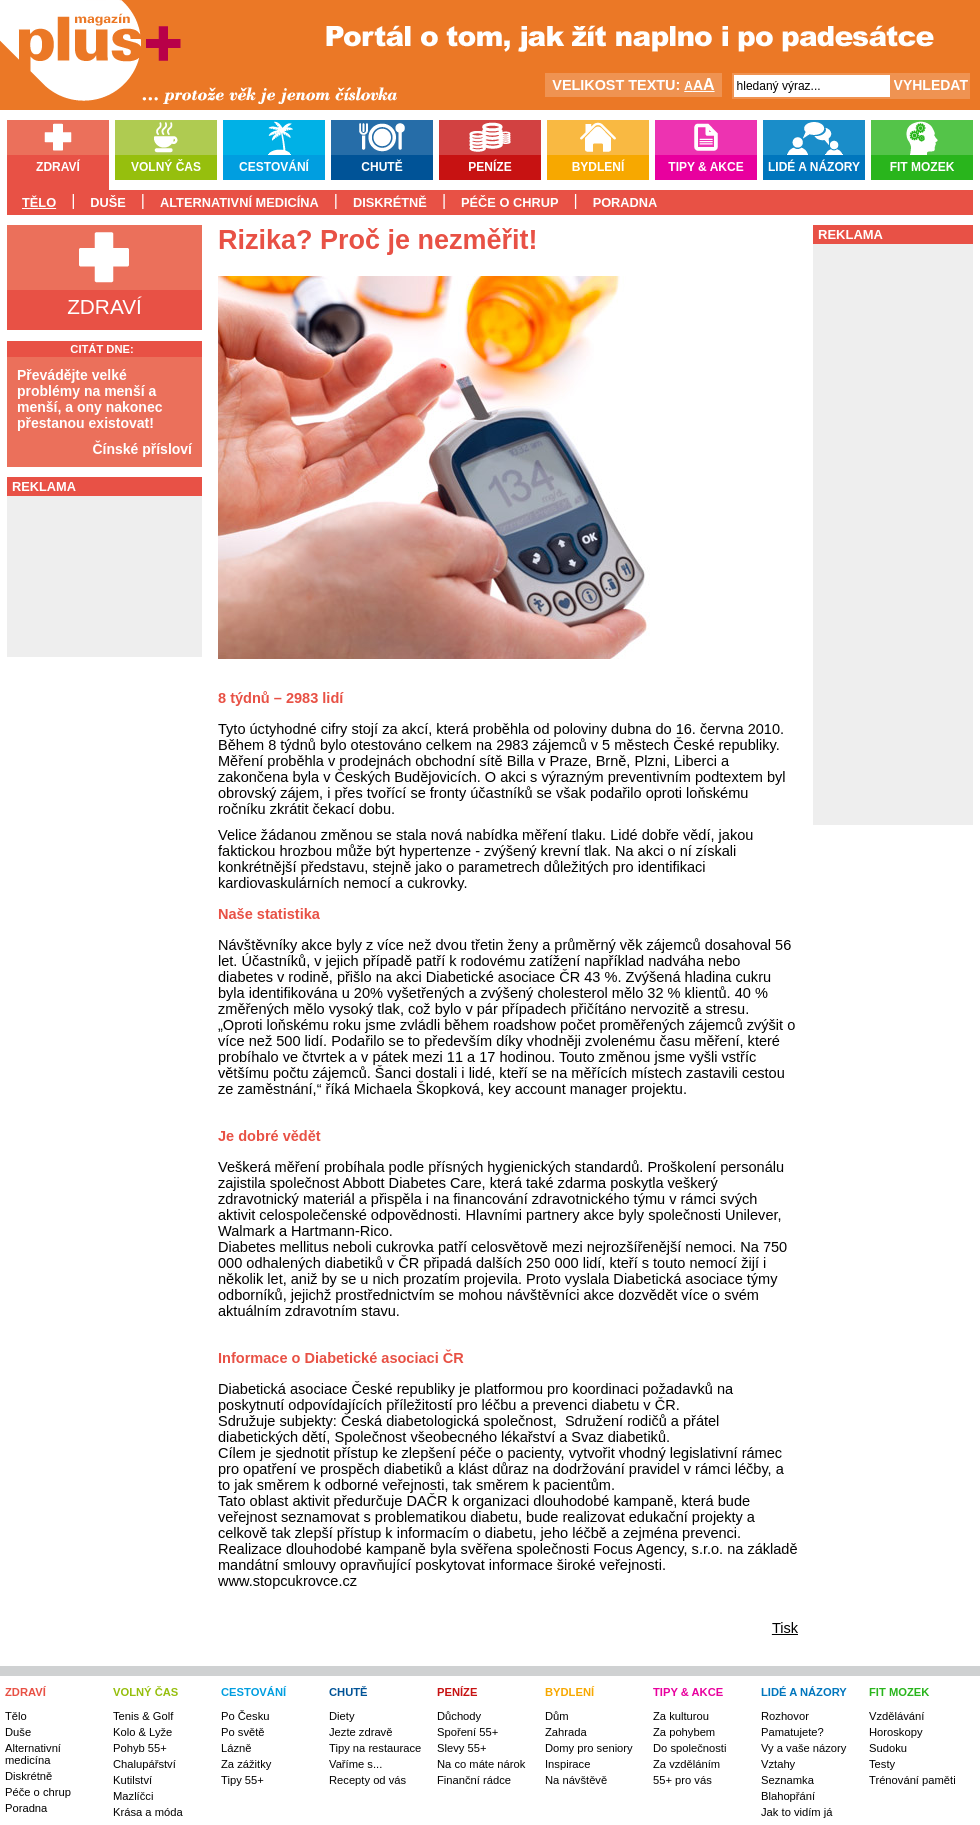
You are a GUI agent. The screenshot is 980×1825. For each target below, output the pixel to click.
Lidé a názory (814, 167)
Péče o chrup (509, 202)
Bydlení (598, 167)
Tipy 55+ (242, 1780)
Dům (557, 1716)
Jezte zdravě (360, 1732)
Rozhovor (785, 1716)
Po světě (243, 1732)
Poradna (625, 202)
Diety (342, 1716)
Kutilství (132, 1780)
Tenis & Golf (143, 1716)
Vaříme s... (355, 1764)
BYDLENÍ (569, 1692)
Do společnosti (689, 1748)
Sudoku (888, 1748)
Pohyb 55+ (140, 1748)
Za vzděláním (686, 1764)
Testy (882, 1764)
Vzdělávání (896, 1716)
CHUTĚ (348, 1692)
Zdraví (58, 167)
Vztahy (778, 1764)
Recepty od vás (367, 1780)
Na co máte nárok (481, 1764)
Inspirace (567, 1764)
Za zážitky (246, 1764)
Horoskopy (895, 1732)
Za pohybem (684, 1732)
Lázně (236, 1748)
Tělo (39, 202)
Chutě (381, 167)
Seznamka (787, 1780)
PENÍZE (457, 1692)
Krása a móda (148, 1812)
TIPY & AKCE (688, 1692)
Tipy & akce (705, 167)
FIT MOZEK (899, 1692)
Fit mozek (922, 167)
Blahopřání (788, 1796)
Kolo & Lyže (142, 1732)
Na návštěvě (576, 1780)
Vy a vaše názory (803, 1748)
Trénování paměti (912, 1780)
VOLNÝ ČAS (145, 1692)
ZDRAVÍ (25, 1692)
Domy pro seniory (589, 1748)
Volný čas (166, 167)
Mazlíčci (133, 1796)
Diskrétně (390, 202)
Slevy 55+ (461, 1748)
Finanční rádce (474, 1780)
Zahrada (566, 1732)
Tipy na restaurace (375, 1748)
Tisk (785, 1628)
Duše (108, 202)
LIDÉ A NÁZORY (804, 1692)
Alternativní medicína (239, 202)
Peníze (489, 167)
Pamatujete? (792, 1732)
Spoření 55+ (467, 1732)
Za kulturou (681, 1716)
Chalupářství (144, 1764)
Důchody (459, 1716)
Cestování (274, 167)
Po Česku (245, 1716)
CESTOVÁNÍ (253, 1692)
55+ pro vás (682, 1780)
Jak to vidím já (797, 1812)
